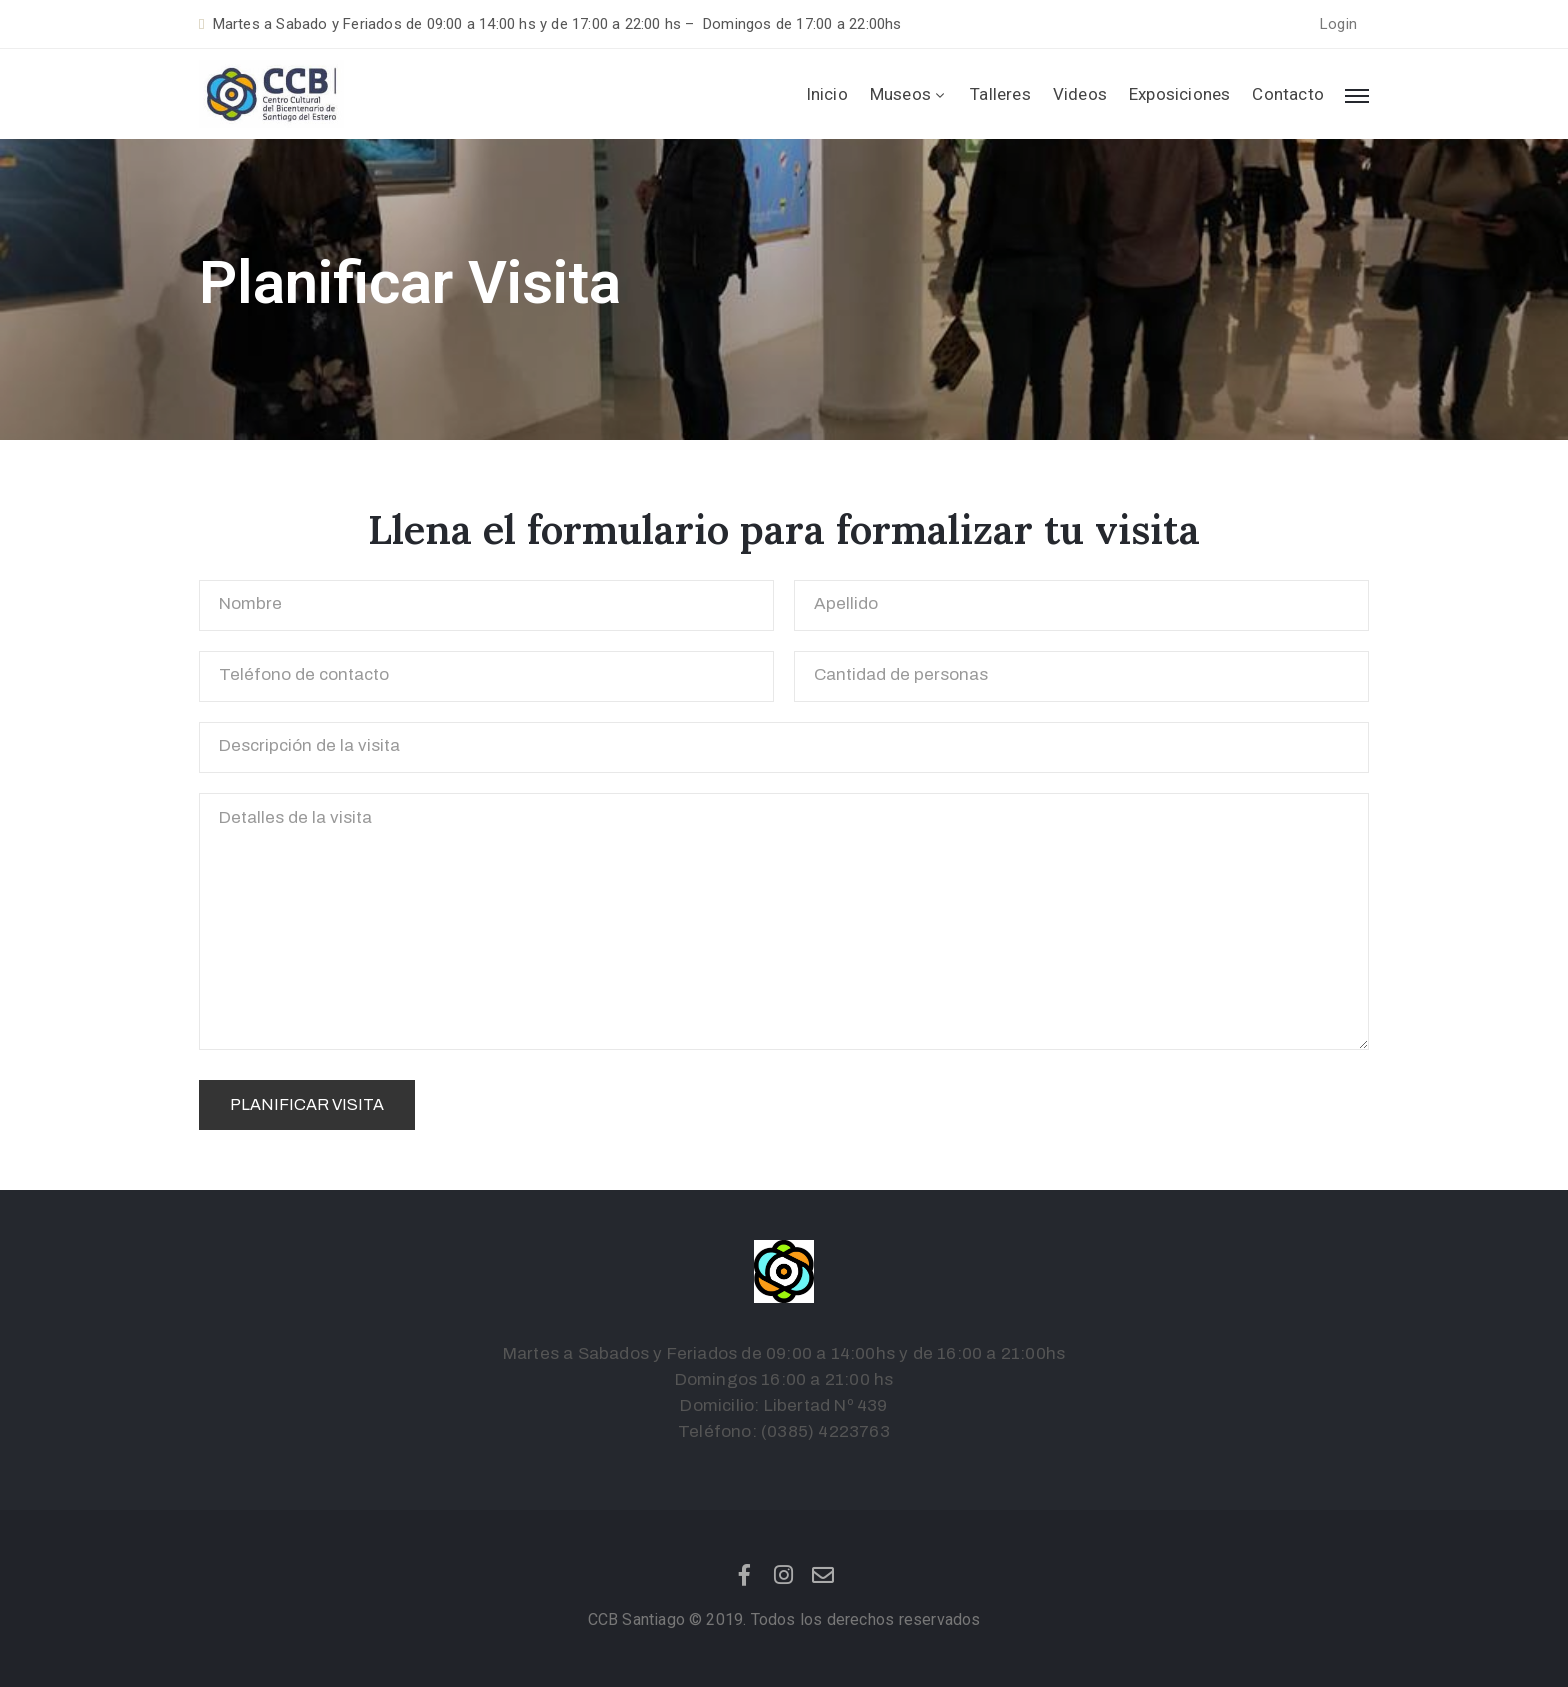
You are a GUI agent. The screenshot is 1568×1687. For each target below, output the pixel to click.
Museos (909, 94)
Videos (1080, 94)
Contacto (1288, 94)
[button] (1338, 24)
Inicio (827, 94)
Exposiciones (1179, 94)
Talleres (1000, 94)
